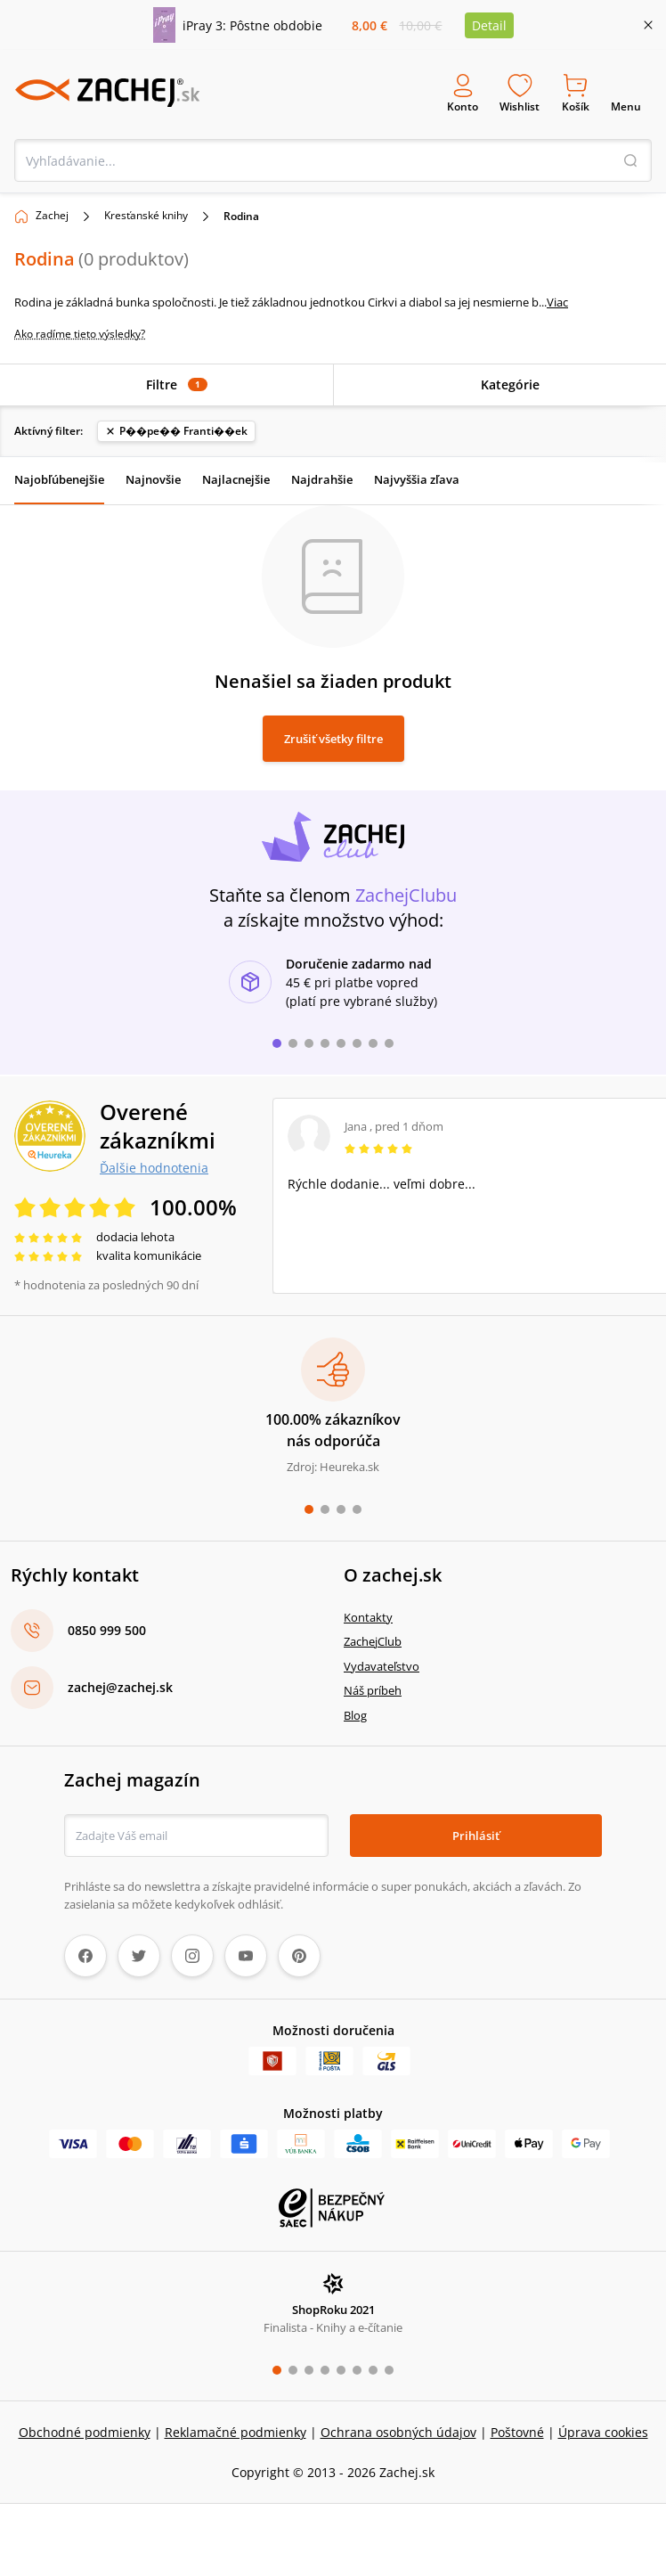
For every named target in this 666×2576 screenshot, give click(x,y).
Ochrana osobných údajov (398, 2432)
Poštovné (517, 2432)
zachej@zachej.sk (120, 1687)
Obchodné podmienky (84, 2432)
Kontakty (368, 1617)
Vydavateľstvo (381, 1666)
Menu (626, 92)
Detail (489, 25)
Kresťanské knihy (146, 215)
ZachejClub (373, 1641)
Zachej (52, 215)
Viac (557, 302)
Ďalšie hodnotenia (154, 1167)
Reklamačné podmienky (235, 2432)
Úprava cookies (603, 2432)
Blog (355, 1715)
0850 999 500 (107, 1630)
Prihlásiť (476, 1836)
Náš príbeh (373, 1690)
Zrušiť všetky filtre (333, 739)
